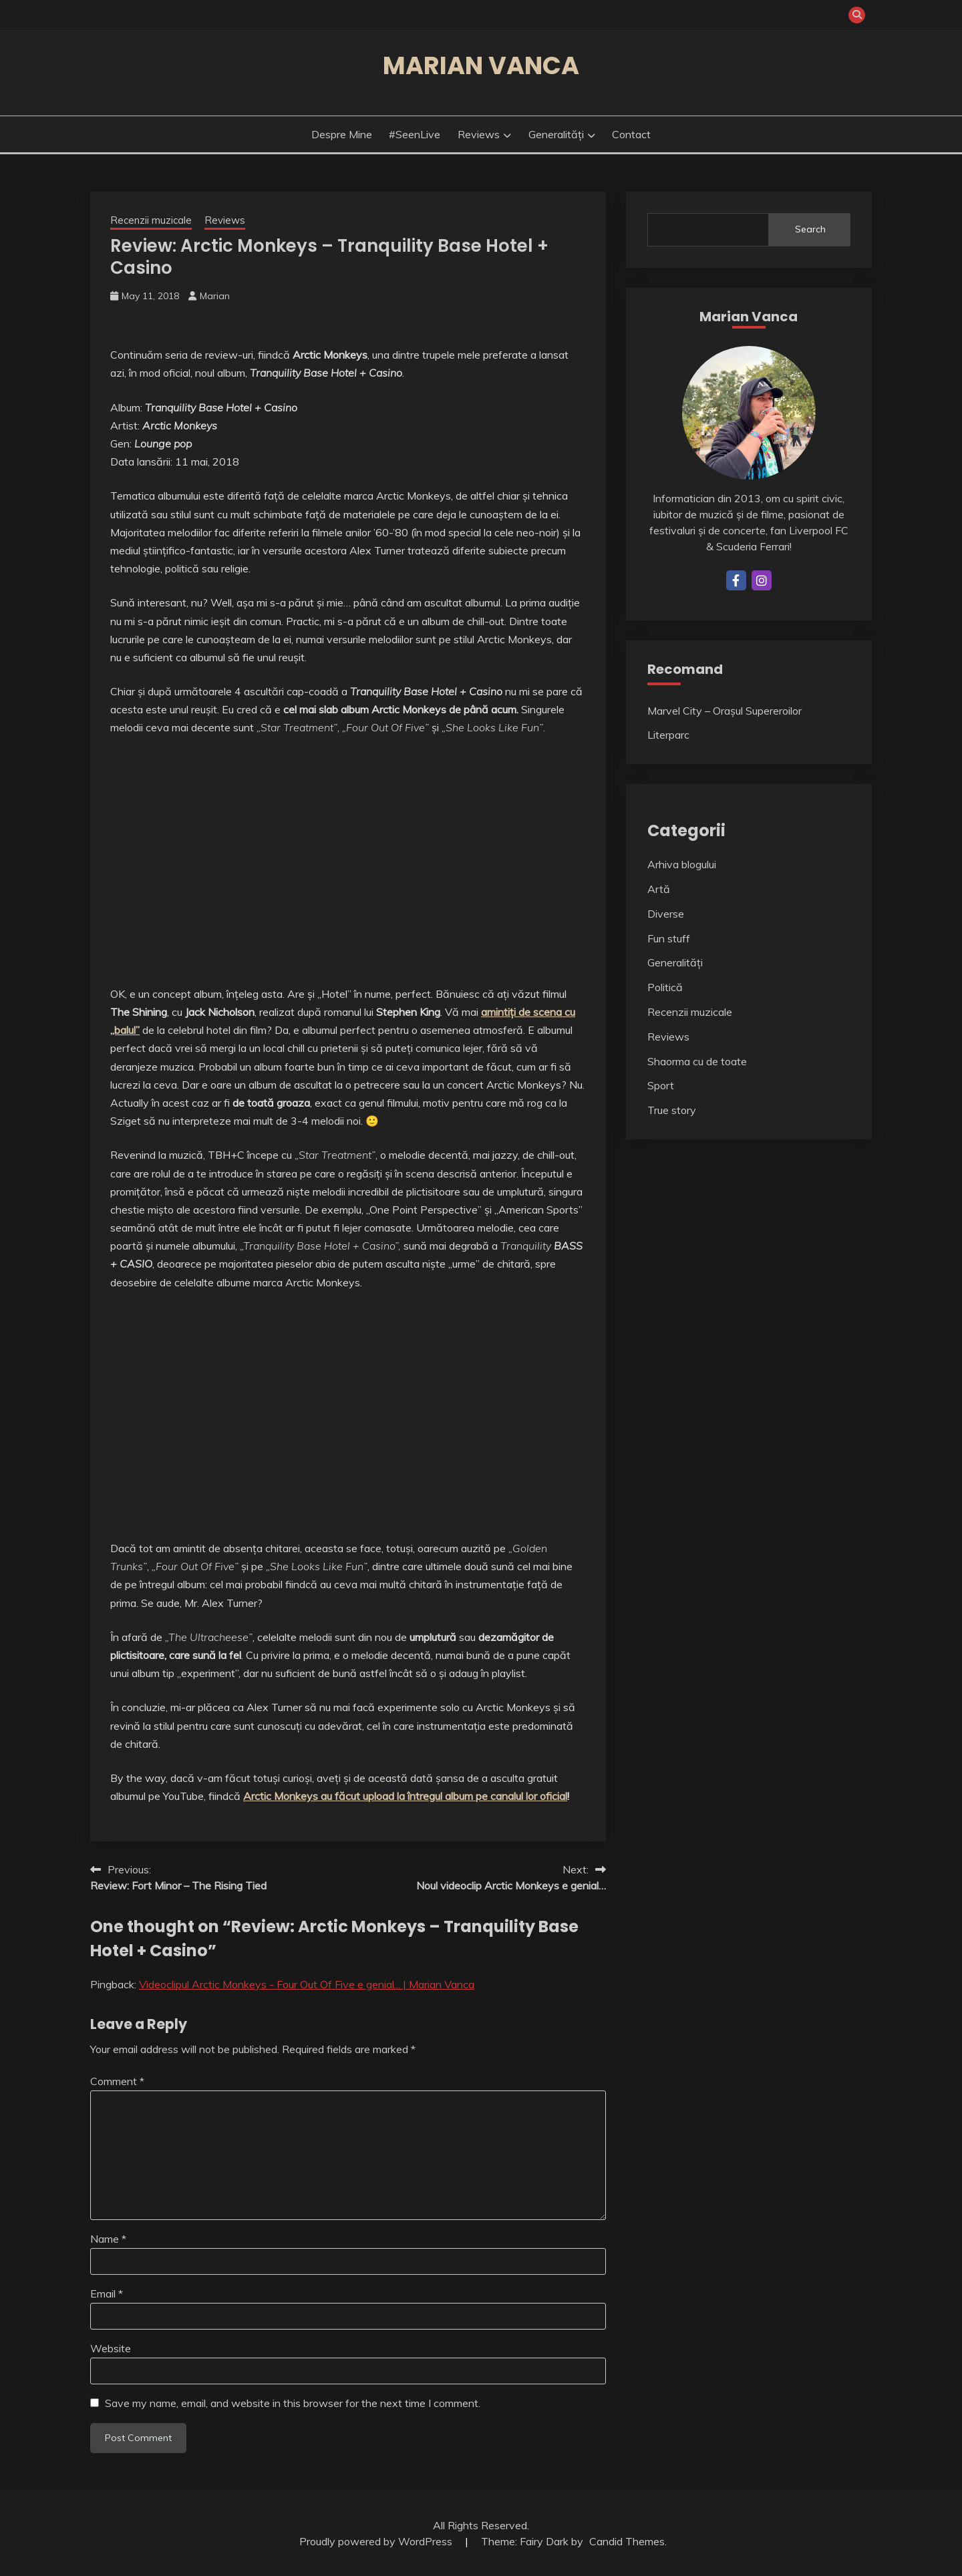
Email (106, 2293)
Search (810, 229)
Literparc (668, 734)
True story (671, 1110)
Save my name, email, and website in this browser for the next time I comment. (292, 2403)
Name (108, 2238)
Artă (658, 889)
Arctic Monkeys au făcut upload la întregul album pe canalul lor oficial (405, 1796)
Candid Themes (627, 2541)
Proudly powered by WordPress (377, 2541)
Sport (660, 1085)
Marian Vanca (481, 65)
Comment (117, 2081)
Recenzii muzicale (151, 220)
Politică (665, 987)
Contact (631, 134)
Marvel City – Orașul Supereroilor (724, 710)
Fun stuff (668, 938)
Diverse (665, 913)
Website (110, 2348)
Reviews (479, 134)
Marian (215, 296)
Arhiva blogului (681, 864)
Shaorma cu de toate (697, 1061)
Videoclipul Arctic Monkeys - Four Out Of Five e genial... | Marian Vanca (306, 1984)
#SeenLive (414, 134)
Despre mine (341, 134)
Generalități (556, 134)
